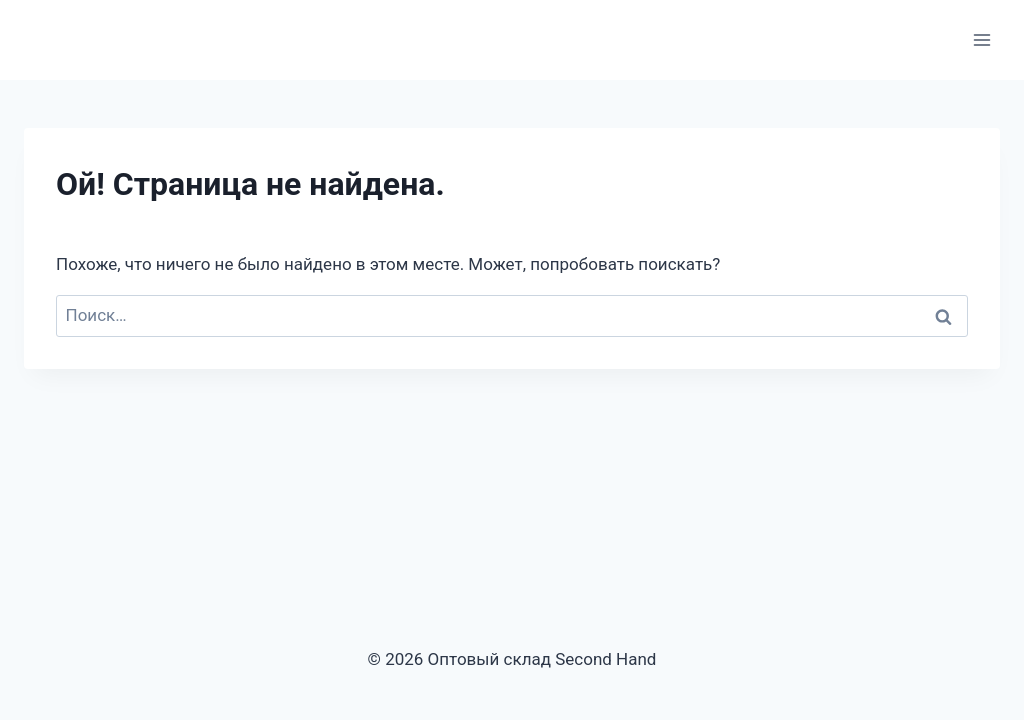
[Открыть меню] (981, 39)
